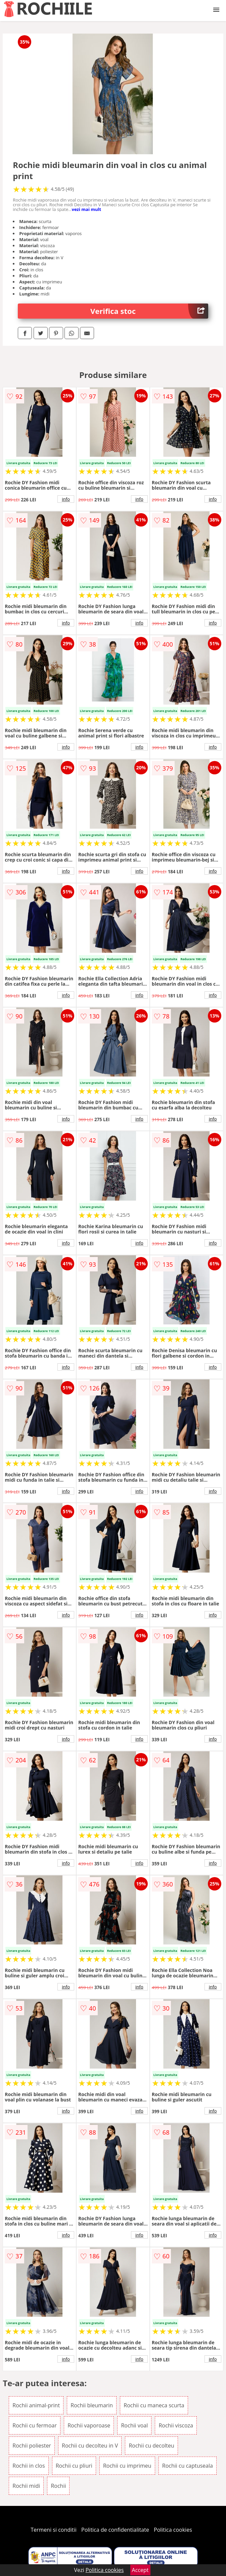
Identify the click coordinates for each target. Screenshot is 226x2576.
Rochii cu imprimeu (127, 2465)
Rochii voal (134, 2425)
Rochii (58, 2485)
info (66, 499)
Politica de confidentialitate (115, 2529)
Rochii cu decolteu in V (90, 2445)
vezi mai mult (86, 209)
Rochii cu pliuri (74, 2465)
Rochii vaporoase (88, 2425)
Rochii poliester (31, 2445)
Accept (140, 2570)
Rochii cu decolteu (151, 2445)
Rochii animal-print (36, 2405)
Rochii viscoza (176, 2425)
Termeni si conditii (54, 2529)
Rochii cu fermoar (34, 2425)
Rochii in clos (28, 2465)
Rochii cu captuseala (187, 2465)
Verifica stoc (149, 311)
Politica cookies (173, 2529)
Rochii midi (26, 2485)
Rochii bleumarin (92, 2405)
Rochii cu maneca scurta (154, 2405)
